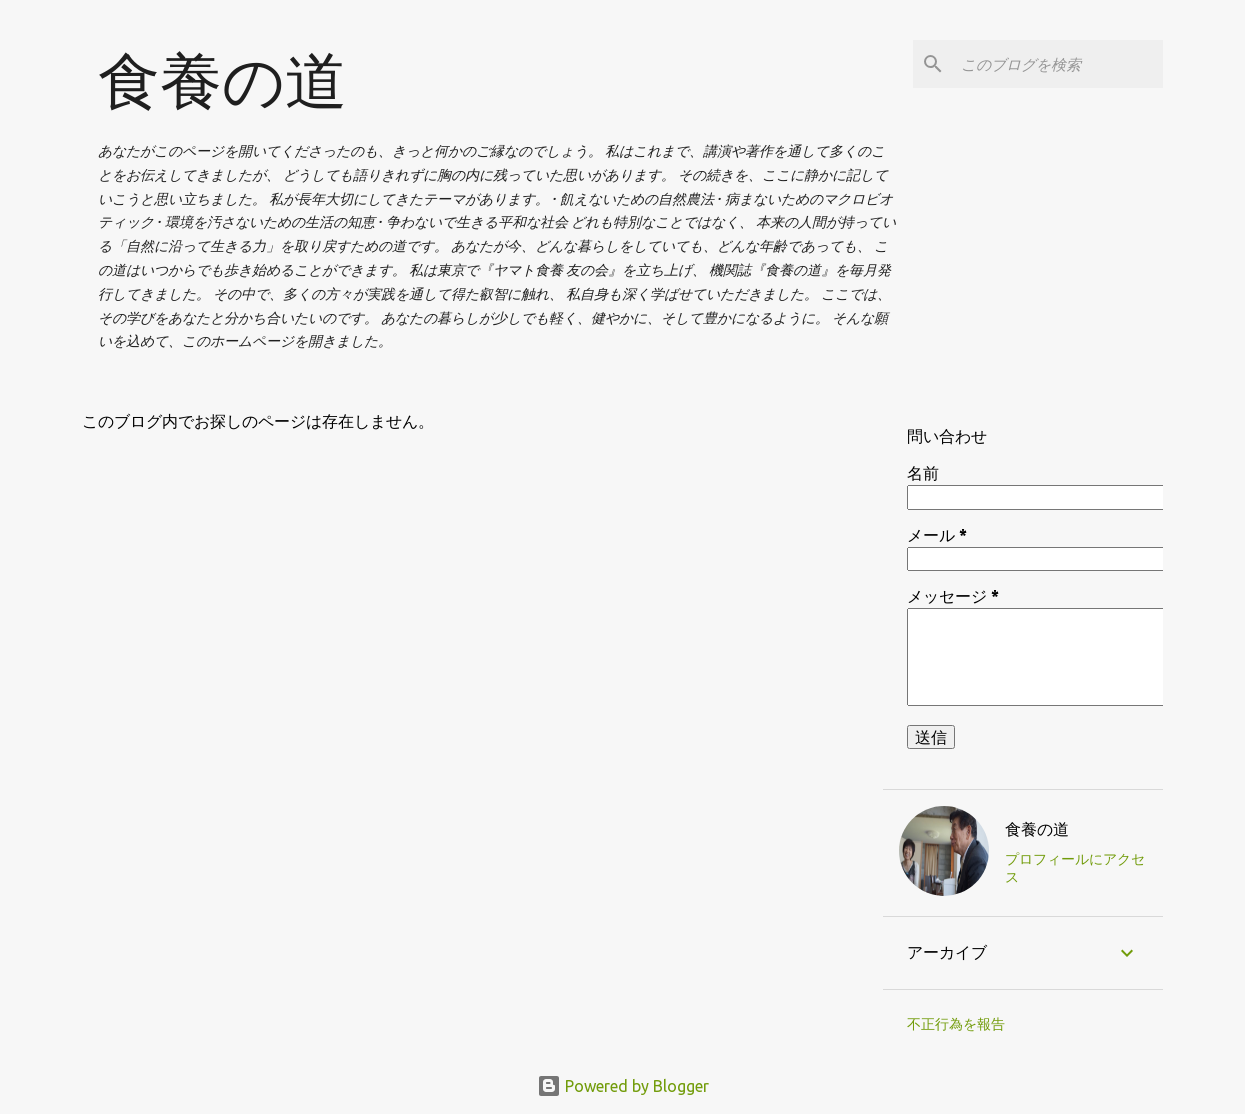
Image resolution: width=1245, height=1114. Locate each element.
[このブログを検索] (1058, 64)
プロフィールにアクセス (1075, 868)
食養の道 (222, 80)
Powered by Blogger (623, 1086)
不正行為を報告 (956, 1024)
